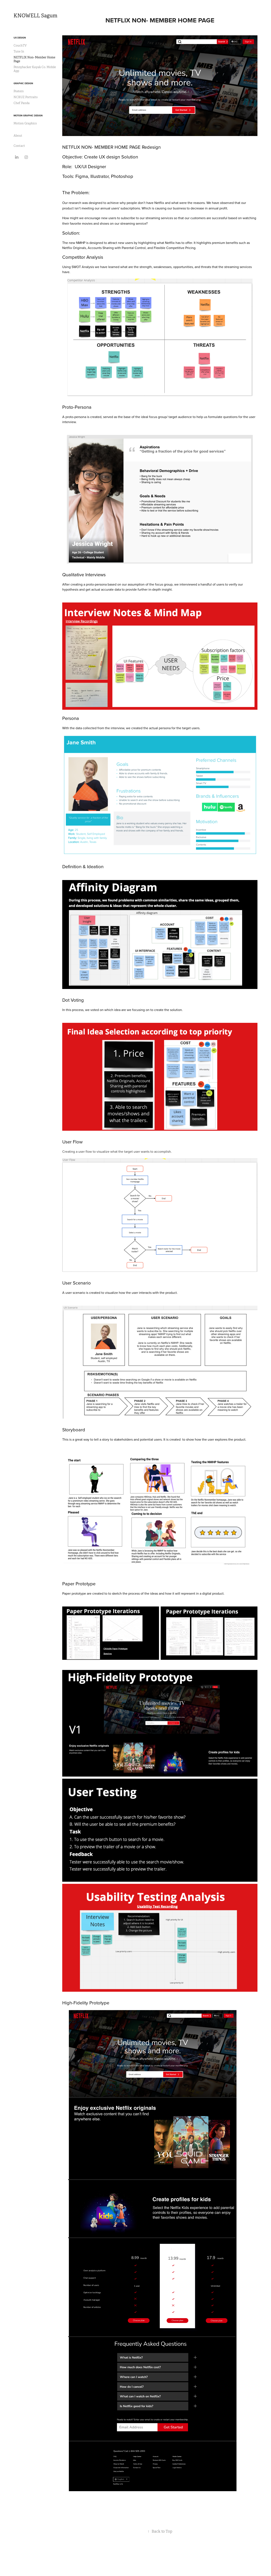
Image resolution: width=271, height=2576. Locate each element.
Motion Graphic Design (28, 115)
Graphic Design (23, 83)
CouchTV (20, 45)
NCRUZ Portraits (25, 97)
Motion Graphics (25, 123)
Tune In (19, 51)
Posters (19, 91)
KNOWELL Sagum (35, 15)
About (18, 136)
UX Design (20, 37)
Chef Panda (22, 103)
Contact (19, 146)
